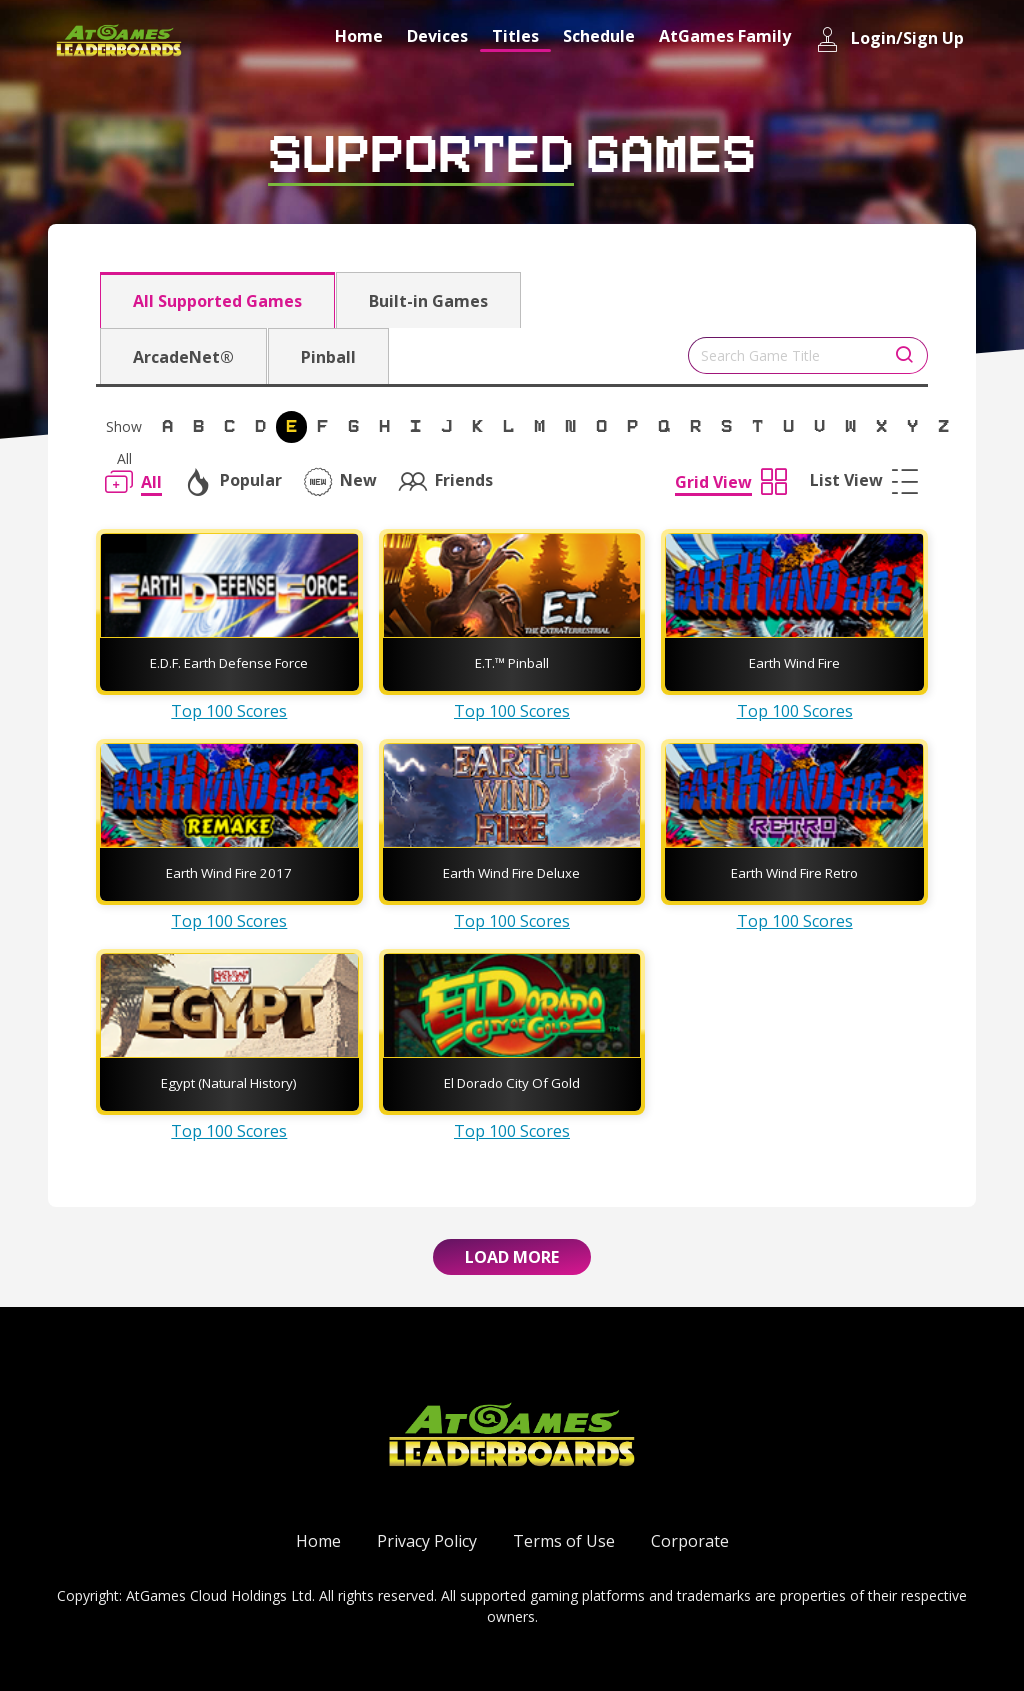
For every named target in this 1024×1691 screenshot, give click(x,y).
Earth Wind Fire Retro (794, 873)
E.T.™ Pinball (512, 663)
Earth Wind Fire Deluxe (511, 873)
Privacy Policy (427, 1541)
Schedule (599, 36)
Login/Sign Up (889, 39)
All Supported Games (217, 301)
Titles (515, 36)
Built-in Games (428, 301)
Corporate (690, 1541)
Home (359, 36)
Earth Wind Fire (794, 663)
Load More (512, 1257)
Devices (437, 36)
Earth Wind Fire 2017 (229, 873)
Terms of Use (564, 1541)
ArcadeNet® (183, 357)
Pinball (328, 357)
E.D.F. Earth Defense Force (229, 663)
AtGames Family (725, 36)
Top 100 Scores (229, 711)
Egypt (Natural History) (229, 1083)
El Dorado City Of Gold (512, 1083)
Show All (124, 430)
